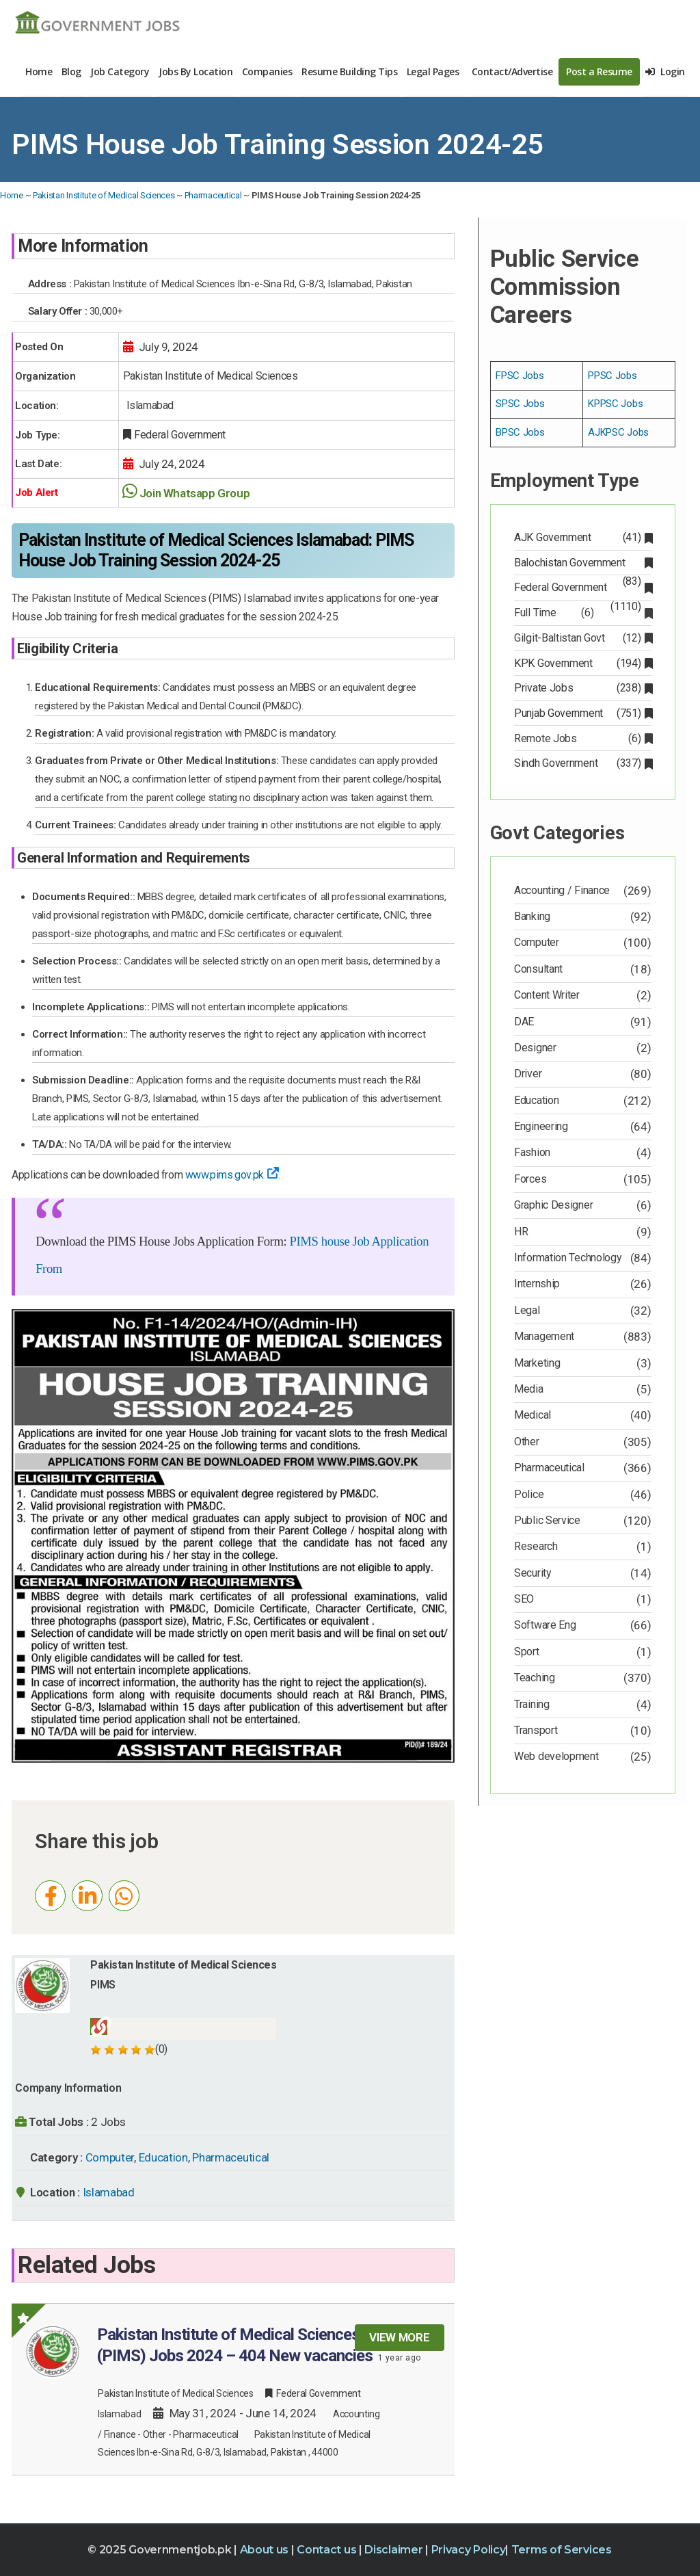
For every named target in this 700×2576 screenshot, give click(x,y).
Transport (535, 1730)
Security (533, 1572)
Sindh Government (582, 763)
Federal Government (582, 588)
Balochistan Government (582, 564)
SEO (524, 1598)
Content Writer (547, 994)
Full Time (582, 612)
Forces (530, 1178)
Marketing (537, 1362)
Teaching (534, 1677)
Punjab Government (582, 713)
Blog (71, 71)
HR (521, 1231)
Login (665, 71)
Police (528, 1494)
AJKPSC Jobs (618, 432)
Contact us (328, 2549)
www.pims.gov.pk (232, 1174)
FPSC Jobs (519, 375)
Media (528, 1388)
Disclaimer (394, 2549)
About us (265, 2549)
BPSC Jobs (520, 432)
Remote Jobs (582, 738)
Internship (537, 1283)
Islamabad (109, 2192)
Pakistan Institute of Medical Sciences (104, 195)
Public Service (547, 1520)
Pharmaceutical (213, 195)
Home (38, 71)
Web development (556, 1756)
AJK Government (582, 537)
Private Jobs (582, 688)
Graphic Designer (553, 1204)
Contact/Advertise (512, 71)
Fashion (532, 1152)
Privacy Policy (468, 2549)
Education (163, 2157)
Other (155, 2434)
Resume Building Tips (349, 71)
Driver (527, 1073)
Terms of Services (561, 2549)
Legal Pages (433, 71)
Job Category (119, 71)
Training (532, 1704)
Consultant (538, 968)
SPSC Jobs (520, 403)
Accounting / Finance (562, 890)
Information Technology (567, 1257)
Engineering (541, 1126)
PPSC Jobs (612, 375)
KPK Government (582, 663)
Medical (532, 1414)
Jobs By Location (195, 71)
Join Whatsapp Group (194, 493)
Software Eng (545, 1624)
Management (544, 1336)
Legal (527, 1310)
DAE (524, 1021)
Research (536, 1546)
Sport (526, 1651)
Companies (267, 71)
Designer (535, 1047)
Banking (532, 916)
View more (399, 2337)
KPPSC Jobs (615, 403)
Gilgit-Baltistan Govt (582, 638)
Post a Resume (599, 71)
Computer (110, 2157)
